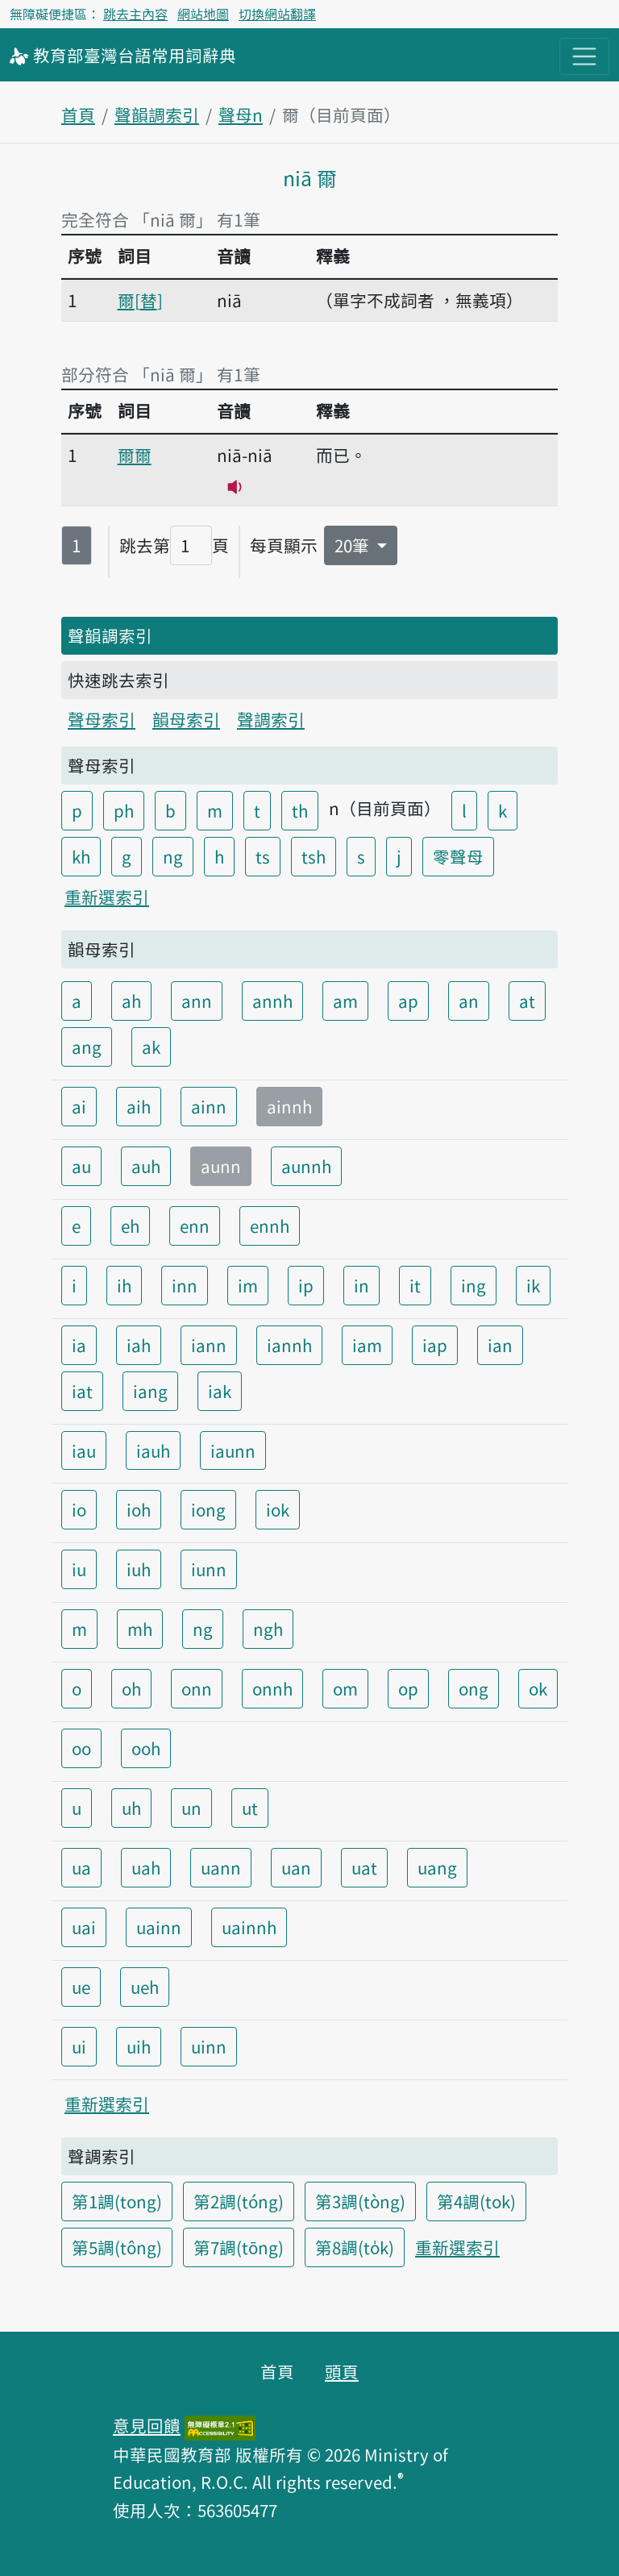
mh (139, 1629)
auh (145, 1166)
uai (84, 1927)
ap (408, 1000)
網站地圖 (203, 13)
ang (87, 1046)
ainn (208, 1106)
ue (81, 1987)
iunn (208, 1569)
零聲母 (458, 856)
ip (306, 1285)
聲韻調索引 (156, 114)
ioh (139, 1509)
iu (79, 1569)
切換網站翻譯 (277, 13)
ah (131, 1000)
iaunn (232, 1450)
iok (277, 1509)
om (345, 1688)
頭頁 (342, 2371)
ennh (269, 1225)
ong (473, 1688)
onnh (272, 1688)
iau (84, 1450)
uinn (208, 2046)
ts (262, 856)
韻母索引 (186, 719)
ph (124, 810)
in (361, 1285)
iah (139, 1345)
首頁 (78, 114)
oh (131, 1688)
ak (151, 1046)
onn (196, 1688)
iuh (139, 1569)
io (79, 1509)
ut (250, 1808)
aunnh (306, 1166)
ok (538, 1688)
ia (79, 1345)
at (527, 1000)
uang (437, 1867)
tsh (313, 856)
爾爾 (135, 455)
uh (131, 1808)
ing (473, 1285)
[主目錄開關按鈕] (584, 56)
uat (364, 1867)
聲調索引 (271, 719)
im (248, 1285)
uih (139, 2046)
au (81, 1166)
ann (196, 1000)
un (191, 1808)
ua (81, 1867)
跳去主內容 (135, 13)
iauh (153, 1450)
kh (81, 856)
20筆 (353, 545)
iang (150, 1391)
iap (434, 1345)
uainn (158, 1927)
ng (173, 856)
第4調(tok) (476, 2201)
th (300, 810)
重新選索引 (106, 896)
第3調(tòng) (360, 2201)
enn (195, 1225)
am (345, 1000)
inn (184, 1285)
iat (82, 1391)
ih (124, 1285)
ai (79, 1106)
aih (139, 1106)
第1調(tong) (117, 2201)
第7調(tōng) (238, 2247)
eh (130, 1225)
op (408, 1688)
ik (533, 1285)
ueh (145, 1987)
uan (296, 1867)
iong (208, 1509)
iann (208, 1345)
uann (221, 1867)
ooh (145, 1748)
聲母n (240, 114)
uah (145, 1867)
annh (272, 1000)
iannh (289, 1345)
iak (219, 1391)
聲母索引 (101, 719)
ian (500, 1345)
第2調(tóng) (238, 2201)
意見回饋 (147, 2425)
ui (79, 2046)
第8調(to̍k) (354, 2247)
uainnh (249, 1927)
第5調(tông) (117, 2247)
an (469, 1000)
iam (367, 1345)
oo (81, 1748)
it (415, 1285)
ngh (268, 1629)
